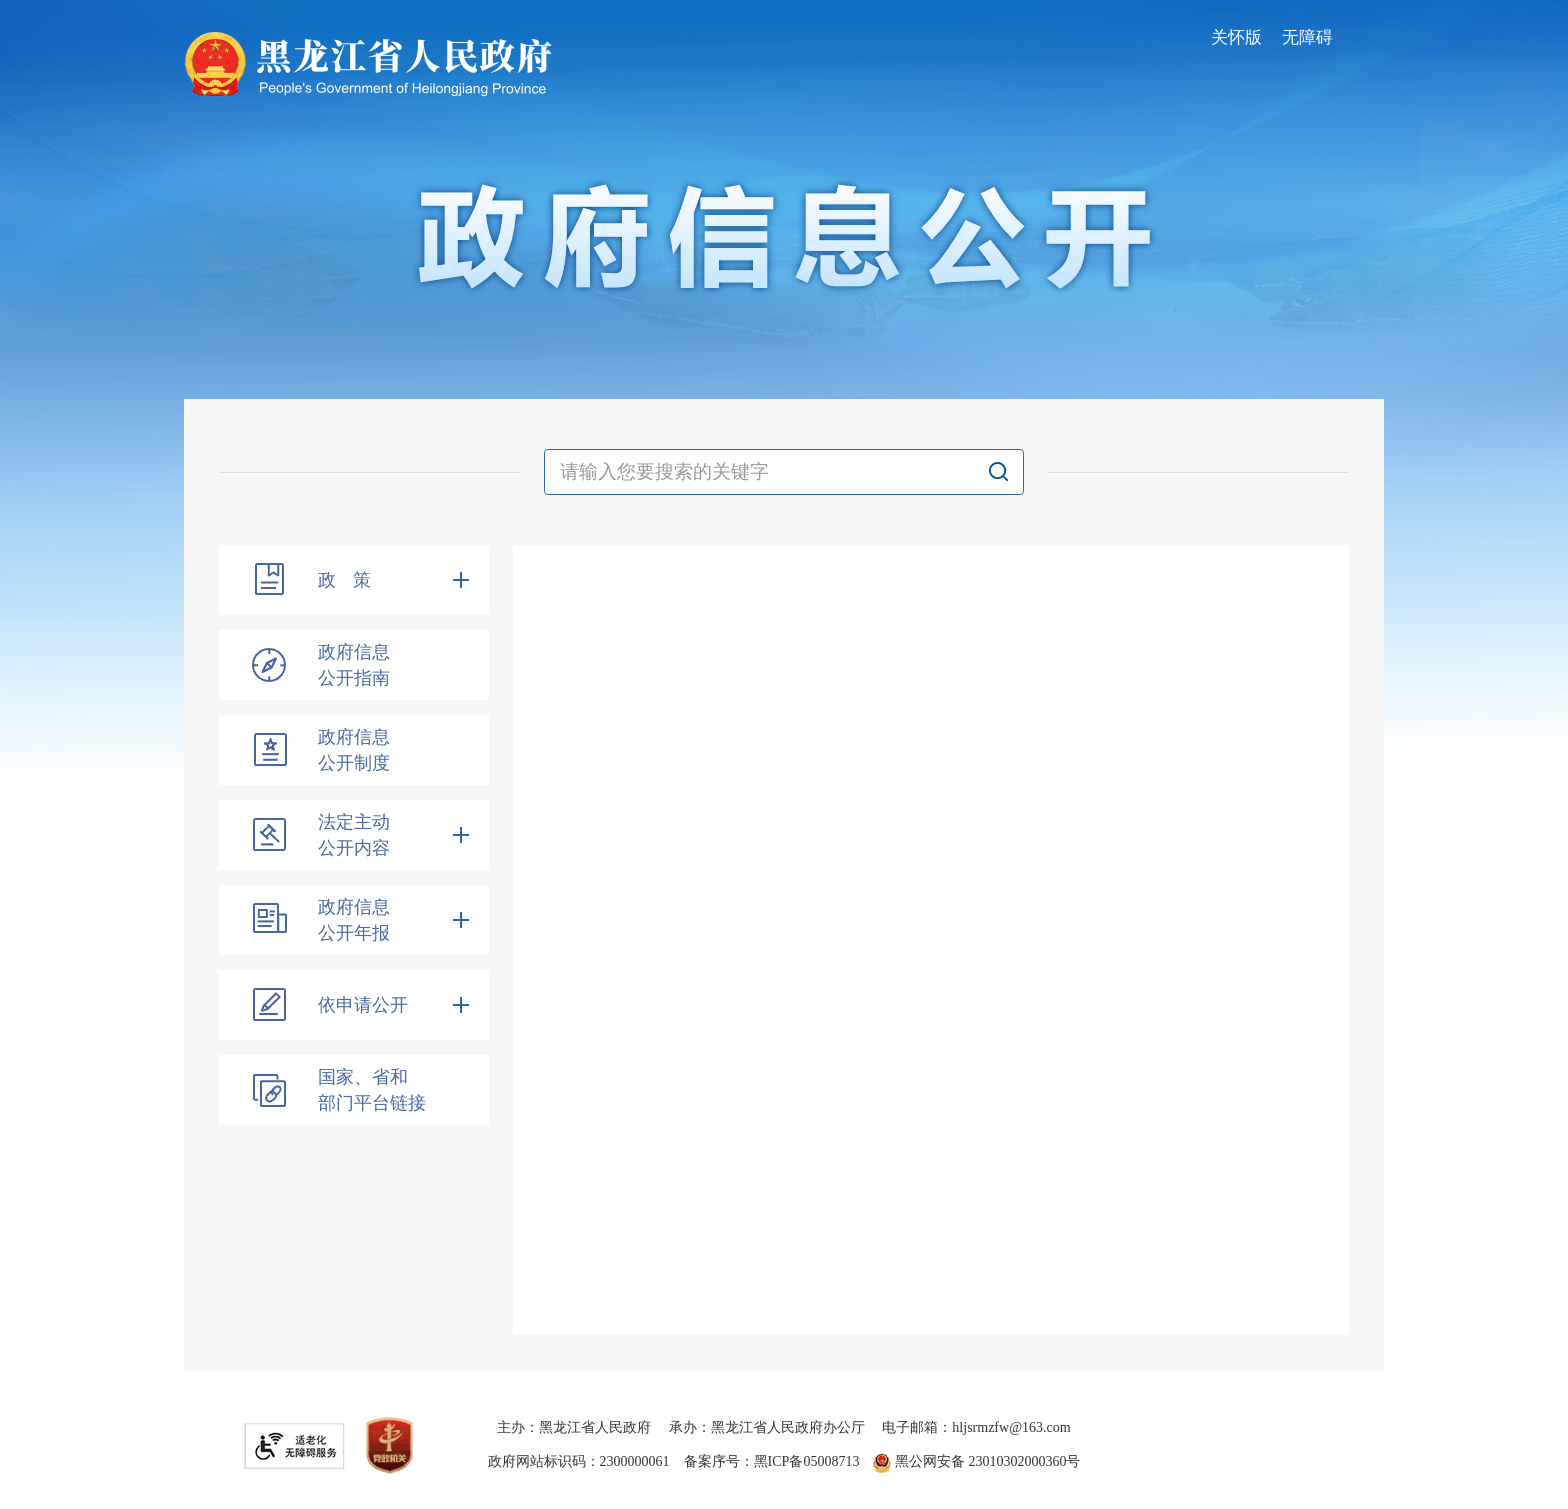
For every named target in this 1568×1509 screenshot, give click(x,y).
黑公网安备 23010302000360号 (976, 1461)
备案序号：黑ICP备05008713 (772, 1461)
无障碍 (1307, 37)
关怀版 (1236, 37)
